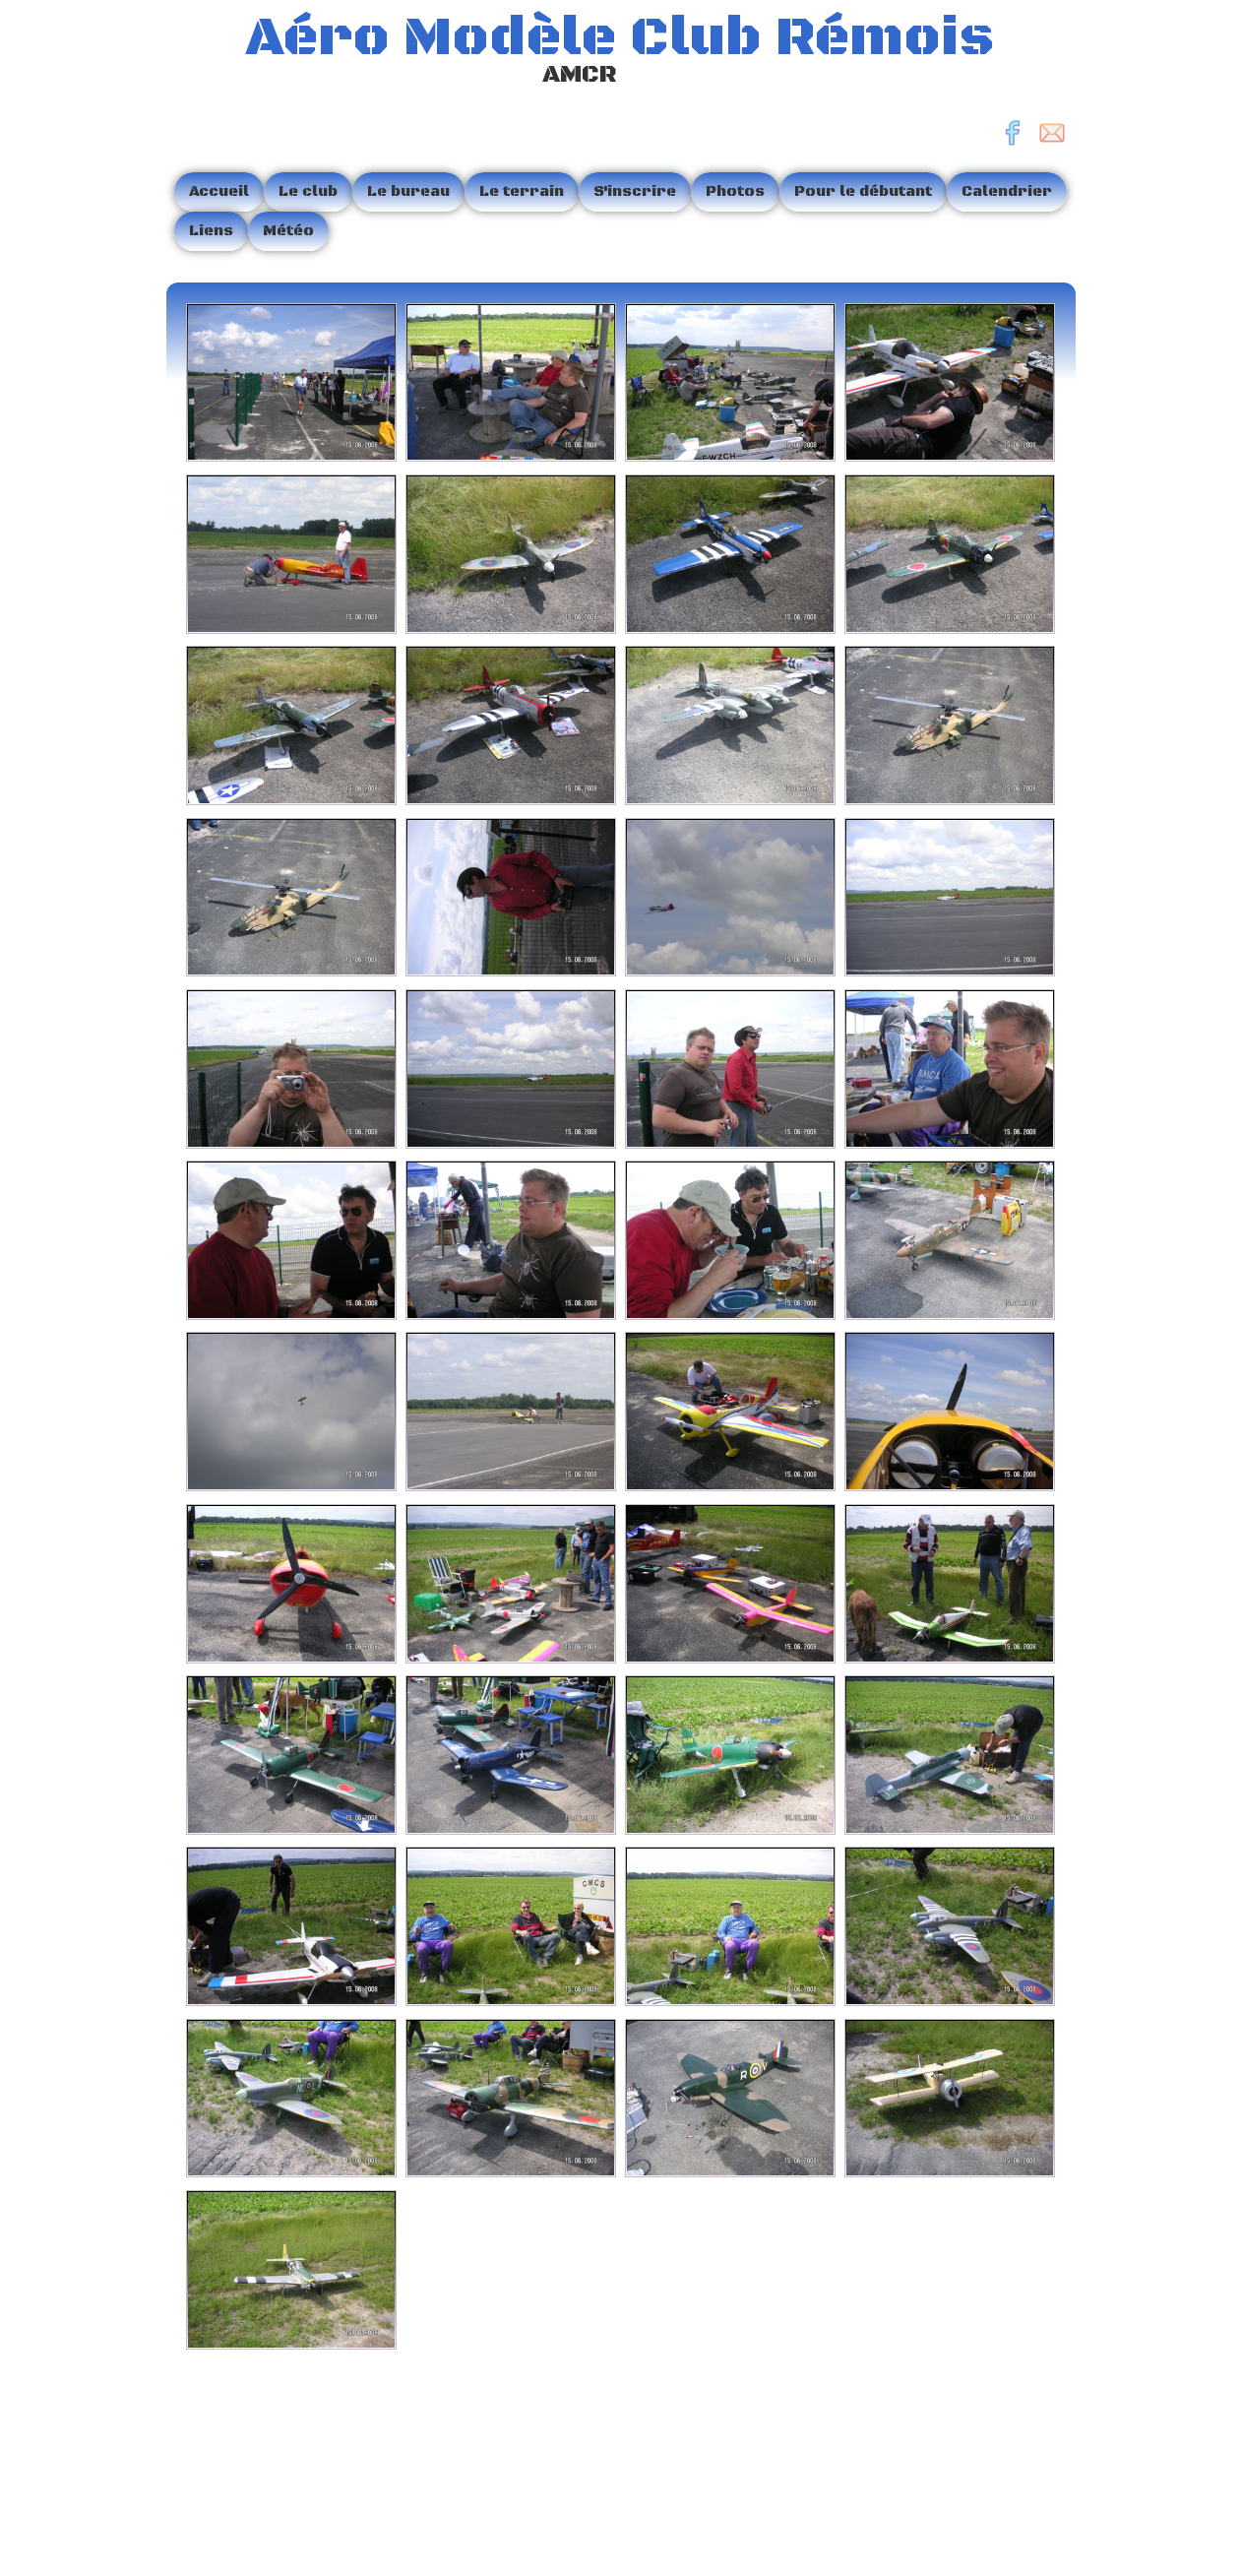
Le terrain (521, 191)
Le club (308, 191)
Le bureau (408, 191)
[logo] (587, 53)
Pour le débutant (863, 191)
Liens (211, 230)
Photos (735, 191)
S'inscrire (634, 191)
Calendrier (1007, 191)
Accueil (219, 191)
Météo (288, 230)
